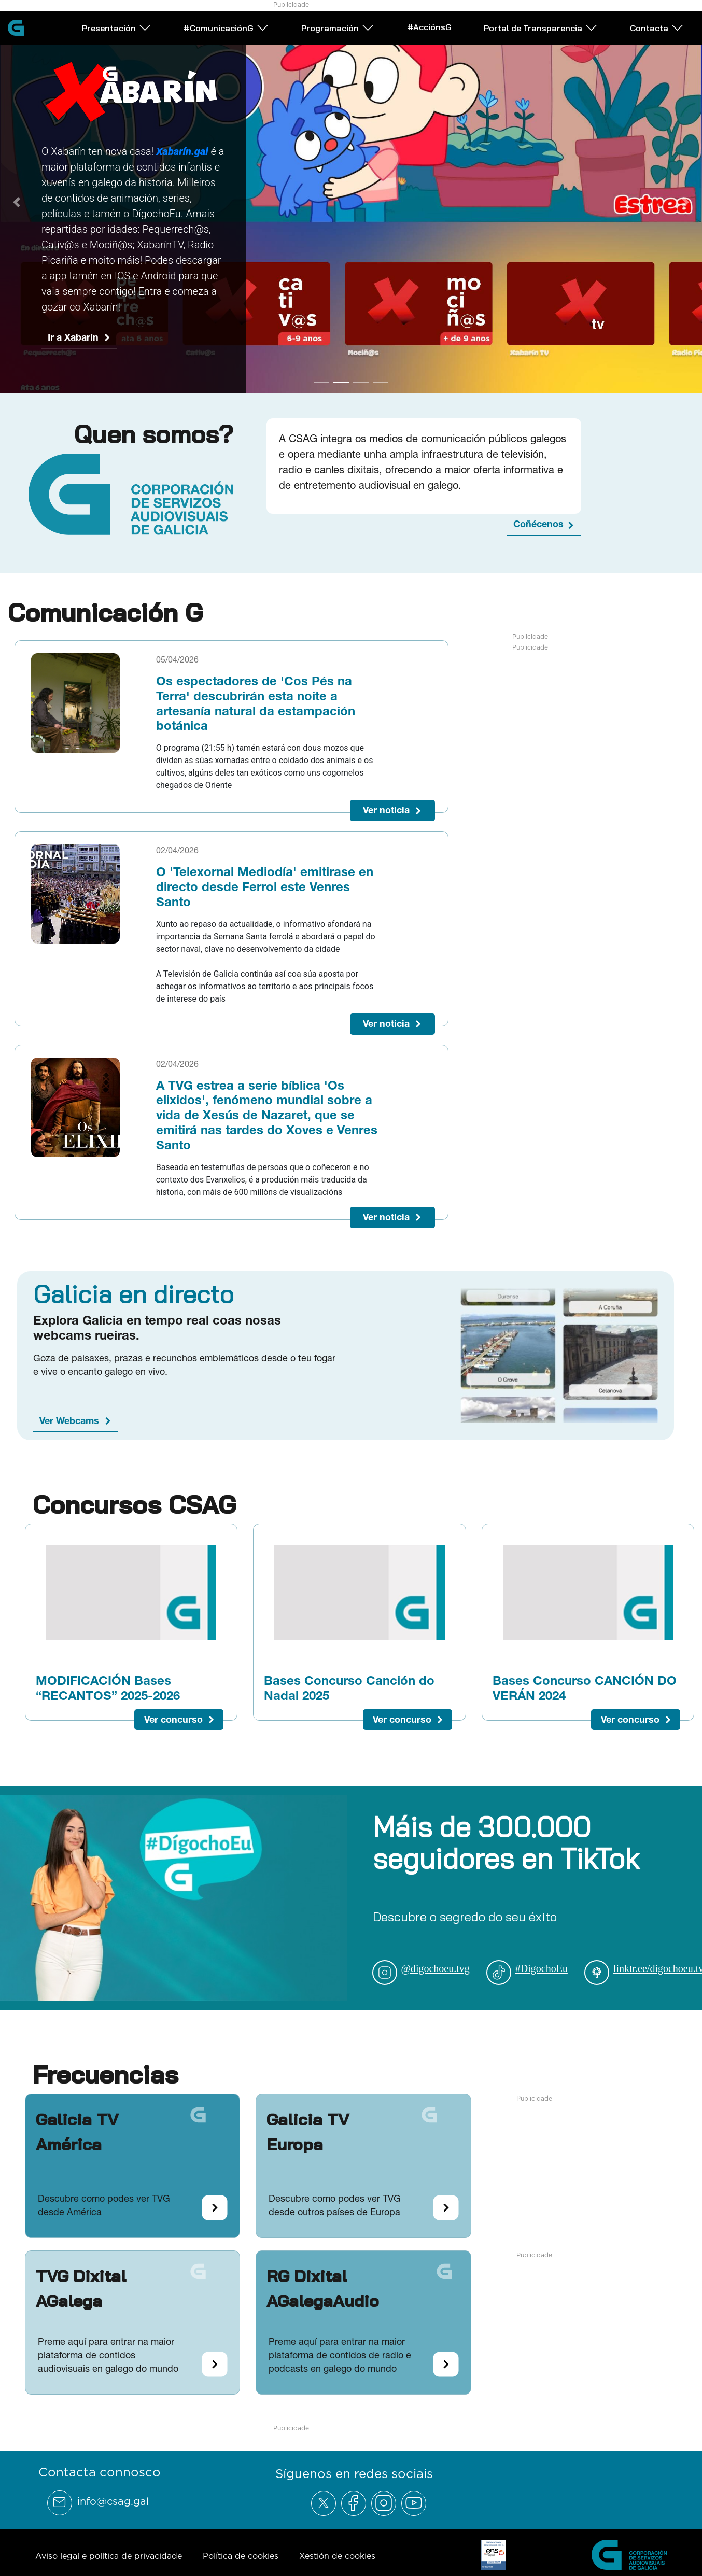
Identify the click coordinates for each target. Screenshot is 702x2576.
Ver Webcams (69, 1433)
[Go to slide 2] (341, 394)
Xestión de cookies (337, 2567)
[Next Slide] (685, 208)
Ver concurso (173, 1731)
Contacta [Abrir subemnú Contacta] (657, 27)
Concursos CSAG (134, 1516)
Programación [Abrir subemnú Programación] (337, 27)
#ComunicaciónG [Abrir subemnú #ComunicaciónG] (226, 27)
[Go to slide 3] (361, 394)
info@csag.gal (113, 2513)
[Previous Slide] (16, 208)
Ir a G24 (65, 305)
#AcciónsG (429, 27)
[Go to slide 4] (380, 394)
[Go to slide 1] (321, 394)
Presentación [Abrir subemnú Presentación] (116, 27)
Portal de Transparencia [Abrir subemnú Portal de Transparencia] (541, 27)
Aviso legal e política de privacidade (108, 2567)
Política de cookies (240, 2567)
